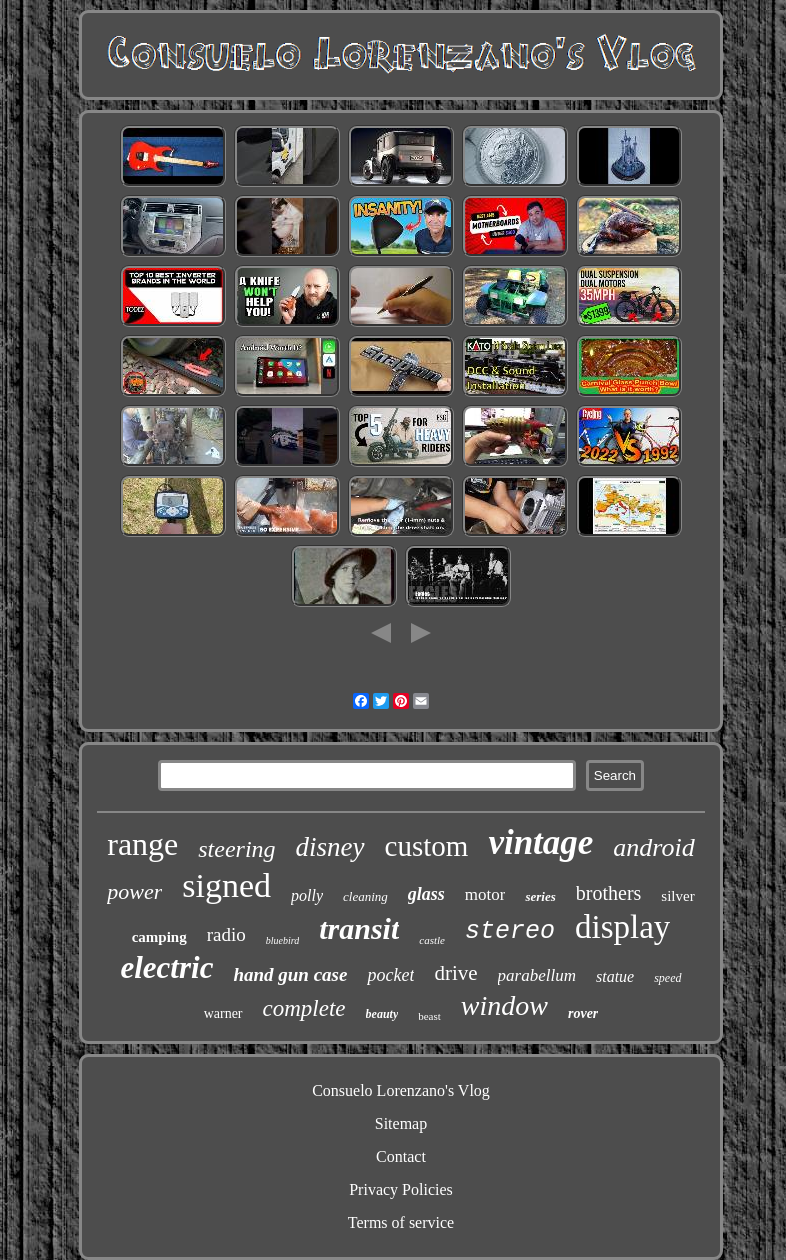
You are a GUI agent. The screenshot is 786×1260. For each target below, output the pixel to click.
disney (330, 847)
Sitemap (401, 1123)
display (622, 927)
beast (429, 1016)
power (134, 891)
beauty (382, 1014)
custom (427, 846)
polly (307, 895)
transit (359, 928)
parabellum (537, 975)
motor (485, 894)
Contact (401, 1156)
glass (426, 894)
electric (166, 967)
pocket (390, 975)
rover (583, 1013)
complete (304, 1008)
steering (236, 849)
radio (226, 934)
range (142, 844)
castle (432, 940)
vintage (540, 842)
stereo (510, 931)
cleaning (365, 896)
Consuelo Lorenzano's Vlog (401, 1090)
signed (226, 885)
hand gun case (290, 974)
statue (615, 976)
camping (159, 937)
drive (455, 973)
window (504, 1005)
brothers (609, 893)
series (540, 896)
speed (667, 978)
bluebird (283, 940)
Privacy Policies (401, 1189)
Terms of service (401, 1222)
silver (677, 896)
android (653, 847)
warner (223, 1013)
